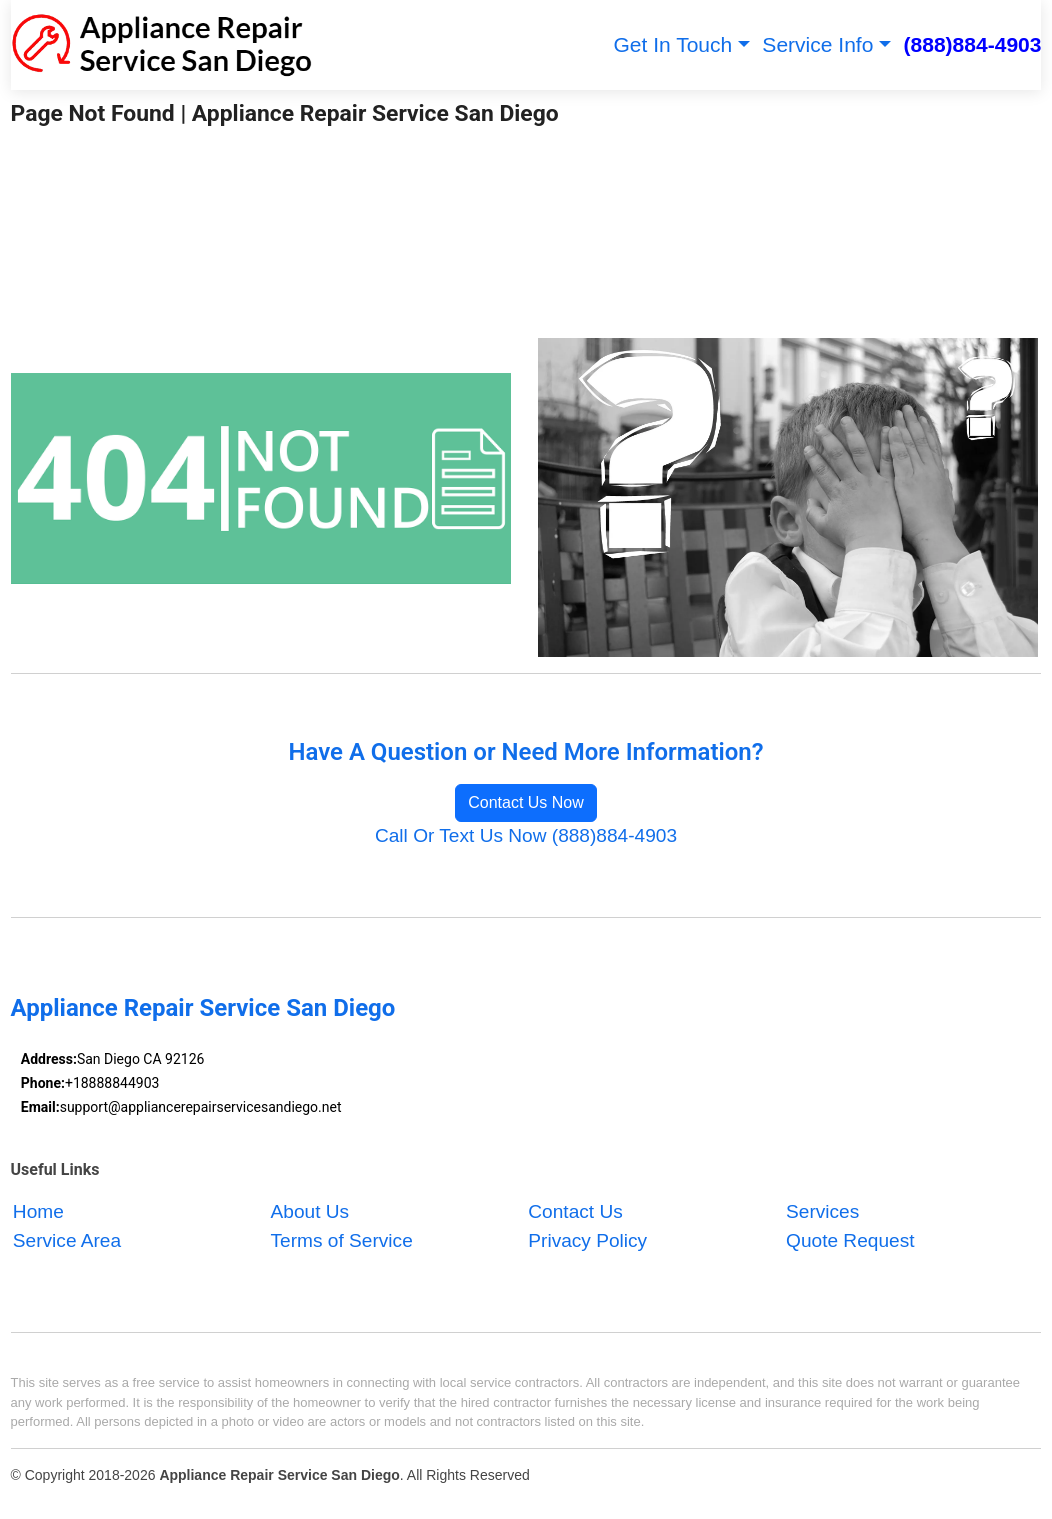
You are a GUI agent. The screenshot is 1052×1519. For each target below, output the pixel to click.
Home (38, 1212)
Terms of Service (342, 1240)
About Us (310, 1212)
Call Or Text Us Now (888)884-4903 (526, 835)
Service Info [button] (817, 44)
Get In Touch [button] (672, 44)
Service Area (67, 1240)
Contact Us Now (526, 802)
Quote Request (850, 1240)
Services (822, 1212)
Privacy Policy (587, 1240)
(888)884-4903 (973, 44)
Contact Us (575, 1212)
